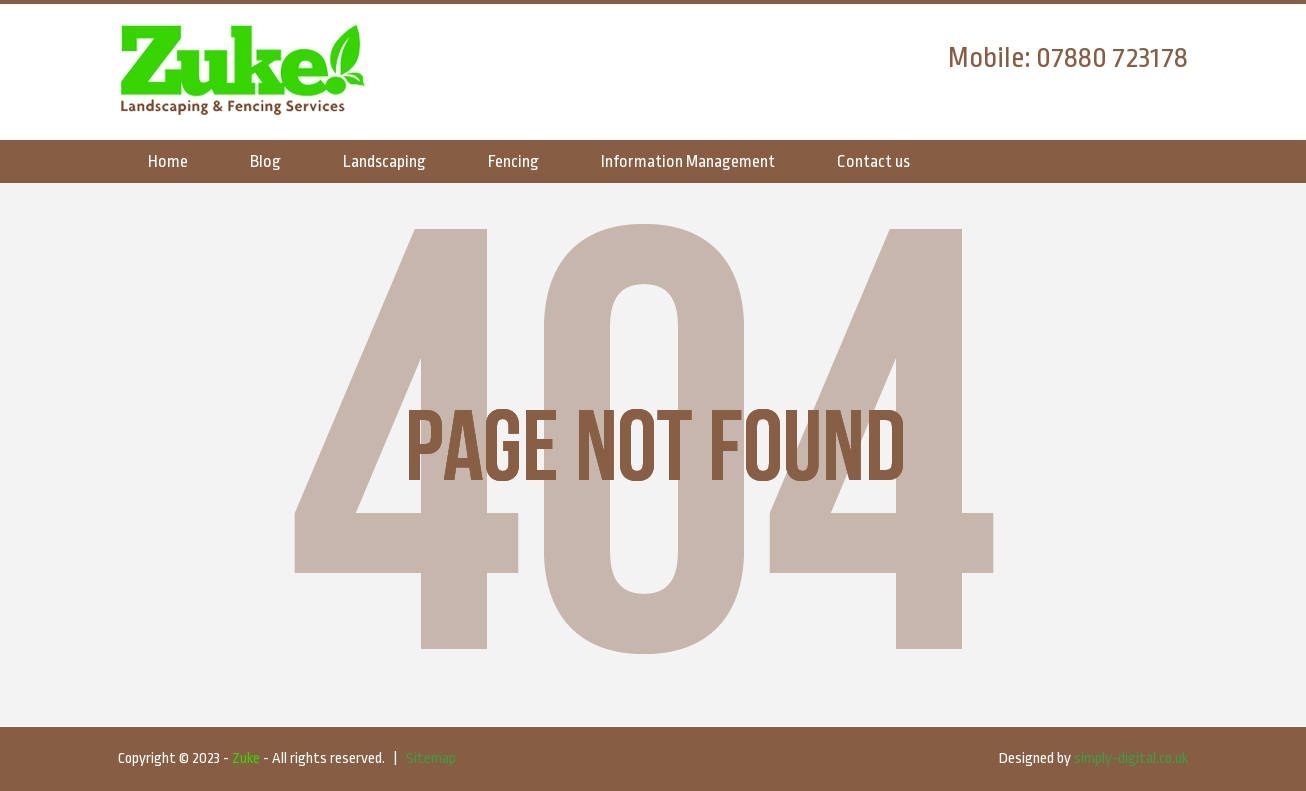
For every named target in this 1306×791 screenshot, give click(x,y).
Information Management (688, 161)
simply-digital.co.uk (1131, 758)
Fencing (513, 161)
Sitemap (431, 758)
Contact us (873, 161)
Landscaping (384, 161)
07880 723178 (1112, 58)
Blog (265, 161)
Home (168, 161)
